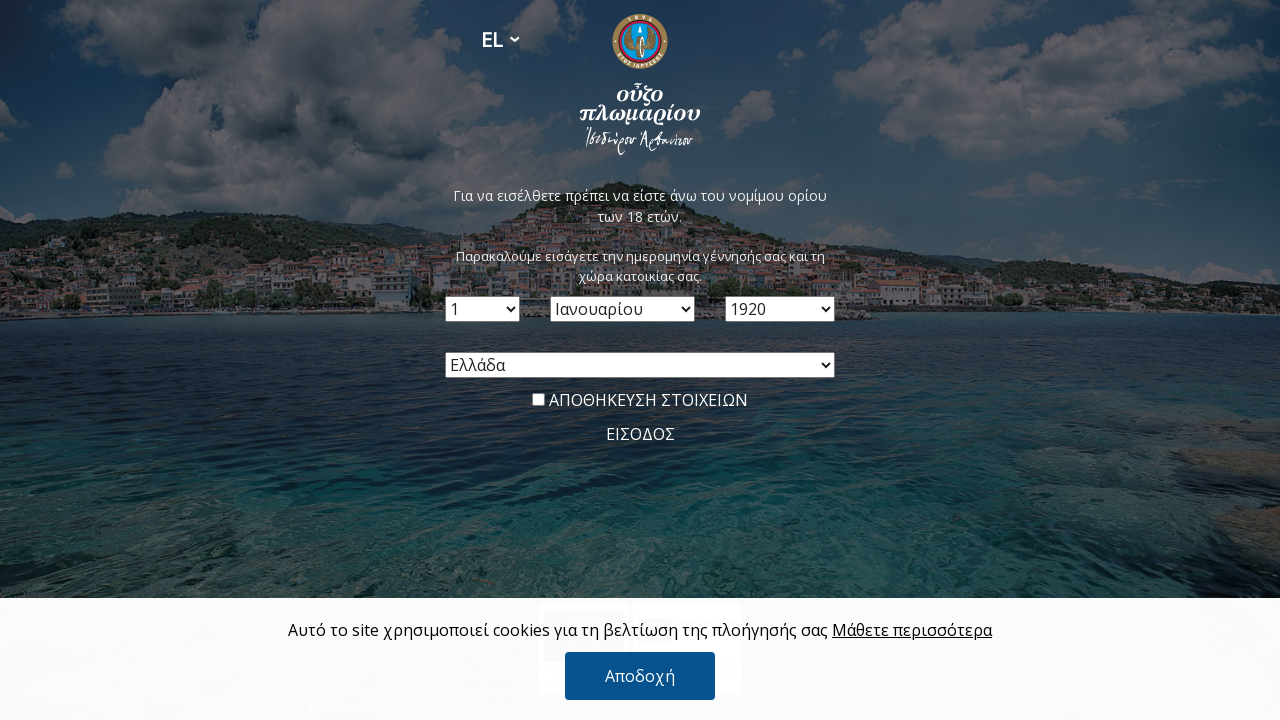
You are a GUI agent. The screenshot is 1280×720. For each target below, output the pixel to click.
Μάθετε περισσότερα (912, 630)
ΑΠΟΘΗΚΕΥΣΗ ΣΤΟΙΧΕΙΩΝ (640, 400)
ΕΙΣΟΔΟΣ (640, 434)
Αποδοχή (640, 676)
